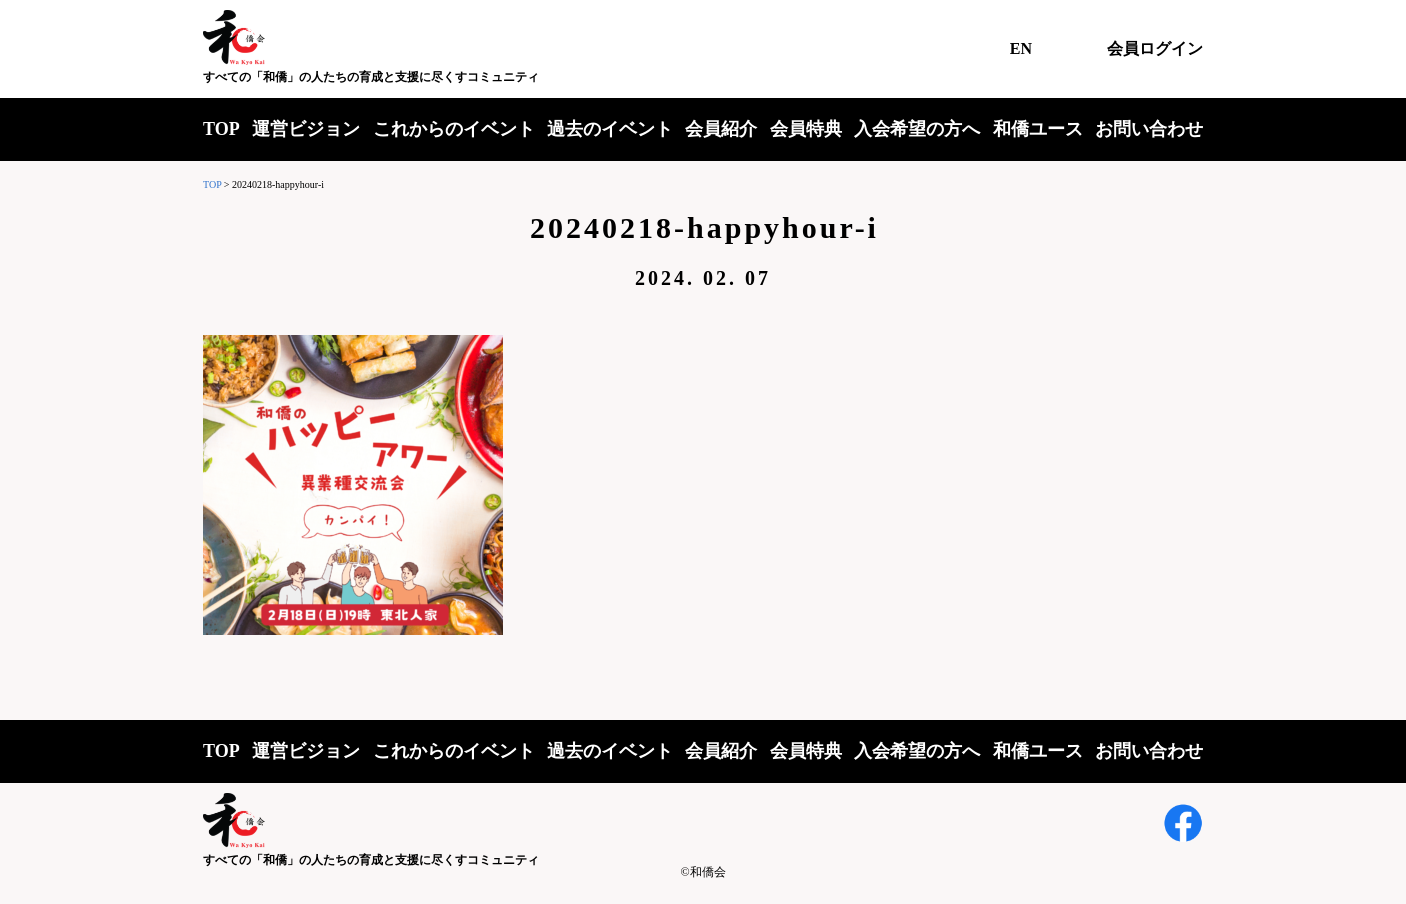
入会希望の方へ (917, 129)
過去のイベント (610, 129)
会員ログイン (1155, 48)
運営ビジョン (306, 129)
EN (1021, 48)
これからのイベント (454, 129)
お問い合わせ (1149, 129)
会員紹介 (721, 129)
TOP (221, 129)
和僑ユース (1038, 129)
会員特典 (806, 129)
